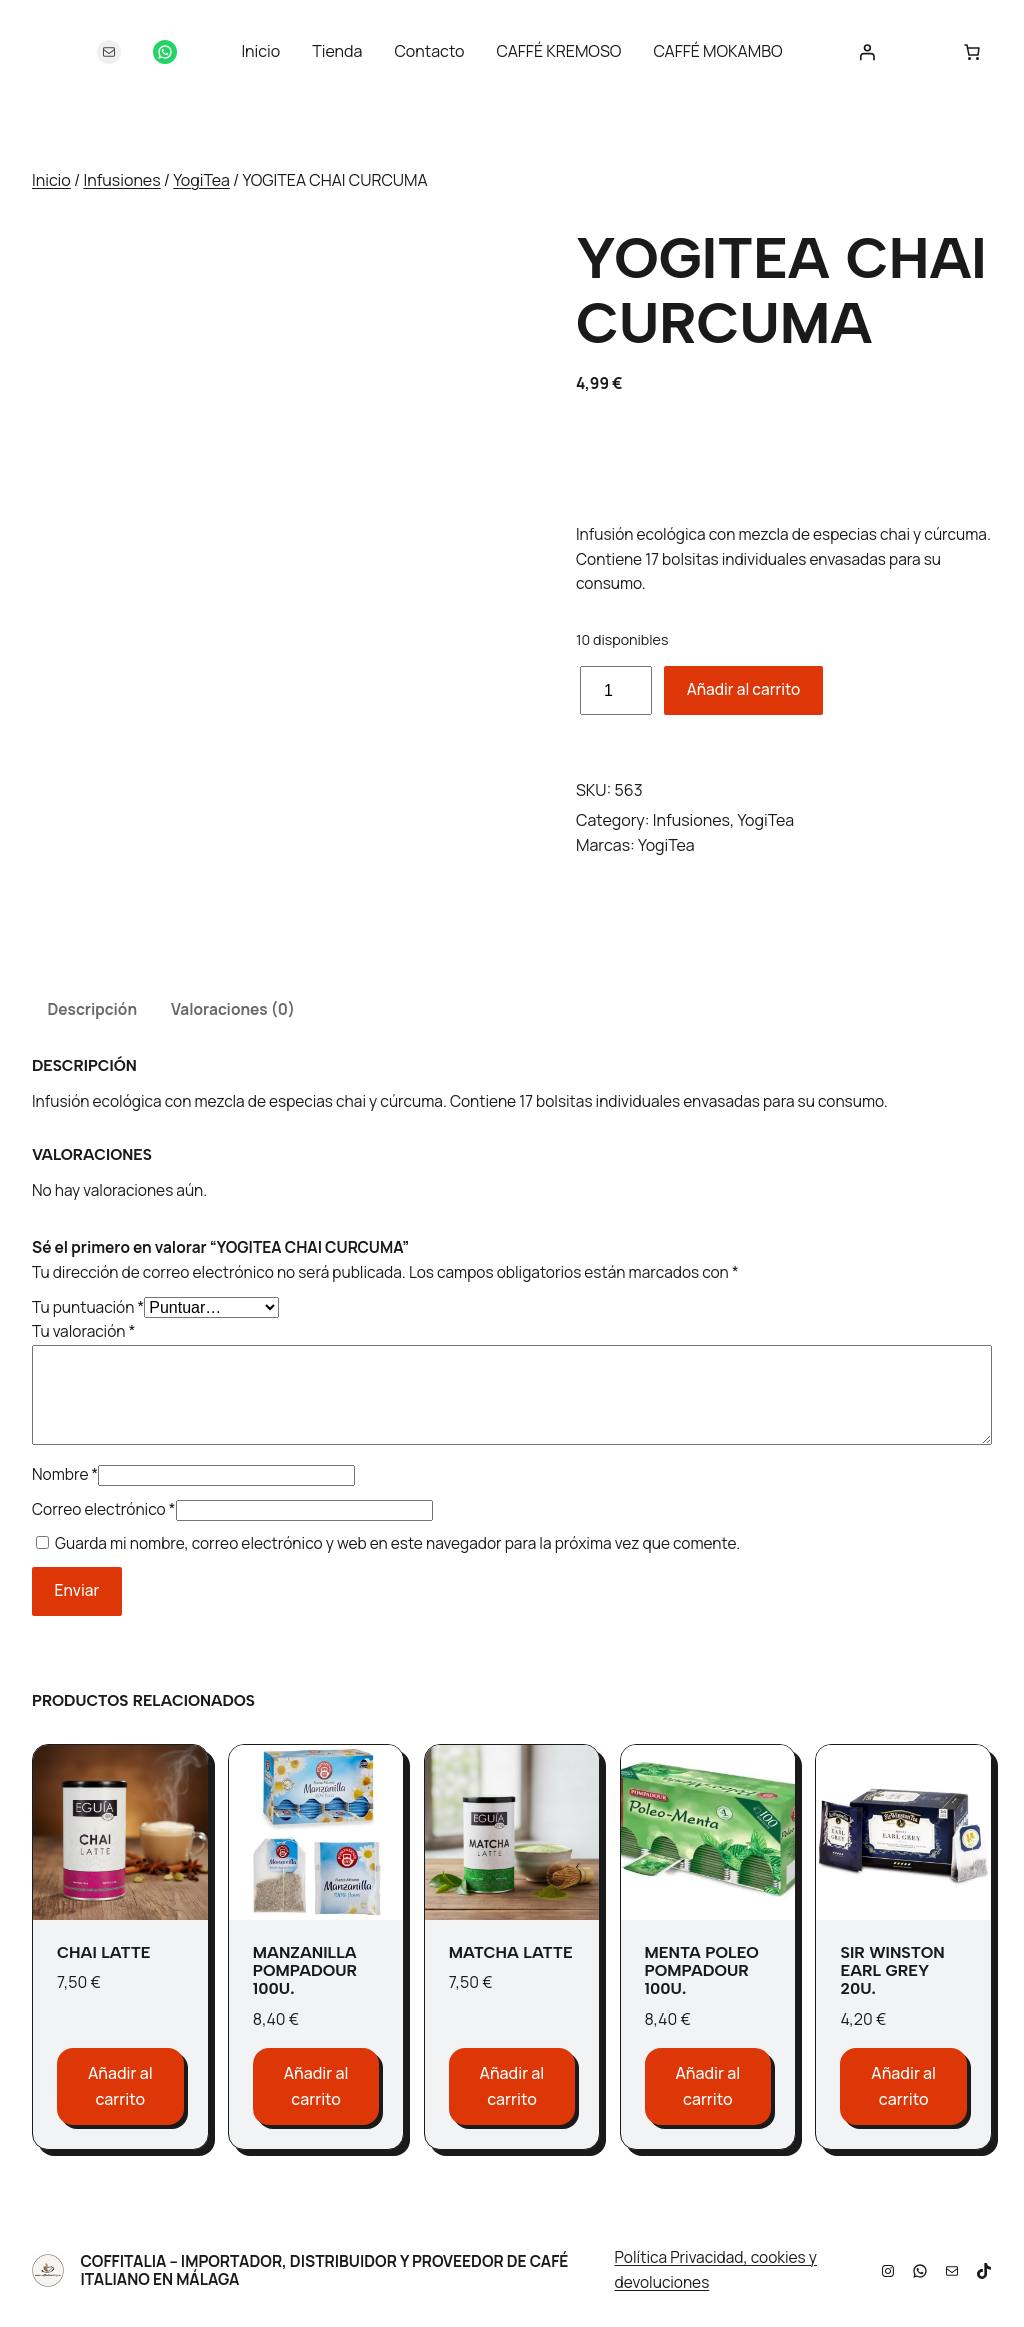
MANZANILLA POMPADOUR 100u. (305, 1971)
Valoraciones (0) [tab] (233, 1009)
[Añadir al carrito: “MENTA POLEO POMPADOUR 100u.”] (708, 2086)
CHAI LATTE (104, 1953)
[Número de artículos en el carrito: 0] (972, 52)
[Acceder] (867, 52)
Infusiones (121, 180)
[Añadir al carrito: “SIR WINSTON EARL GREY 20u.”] (903, 2086)
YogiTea (201, 180)
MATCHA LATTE (511, 1953)
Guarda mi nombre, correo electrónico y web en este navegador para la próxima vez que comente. (397, 1543)
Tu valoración (83, 1331)
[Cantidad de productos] (616, 690)
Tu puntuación (88, 1307)
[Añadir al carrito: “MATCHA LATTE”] (512, 2086)
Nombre (65, 1474)
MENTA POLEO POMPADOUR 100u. (702, 1971)
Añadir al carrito (744, 689)
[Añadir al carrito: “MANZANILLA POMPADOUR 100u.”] (316, 2086)
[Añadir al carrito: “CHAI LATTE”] (120, 2086)
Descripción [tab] (92, 1009)
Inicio (51, 180)
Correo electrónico (104, 1509)
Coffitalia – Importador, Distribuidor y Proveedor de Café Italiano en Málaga (324, 2270)
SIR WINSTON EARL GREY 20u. (892, 1971)
